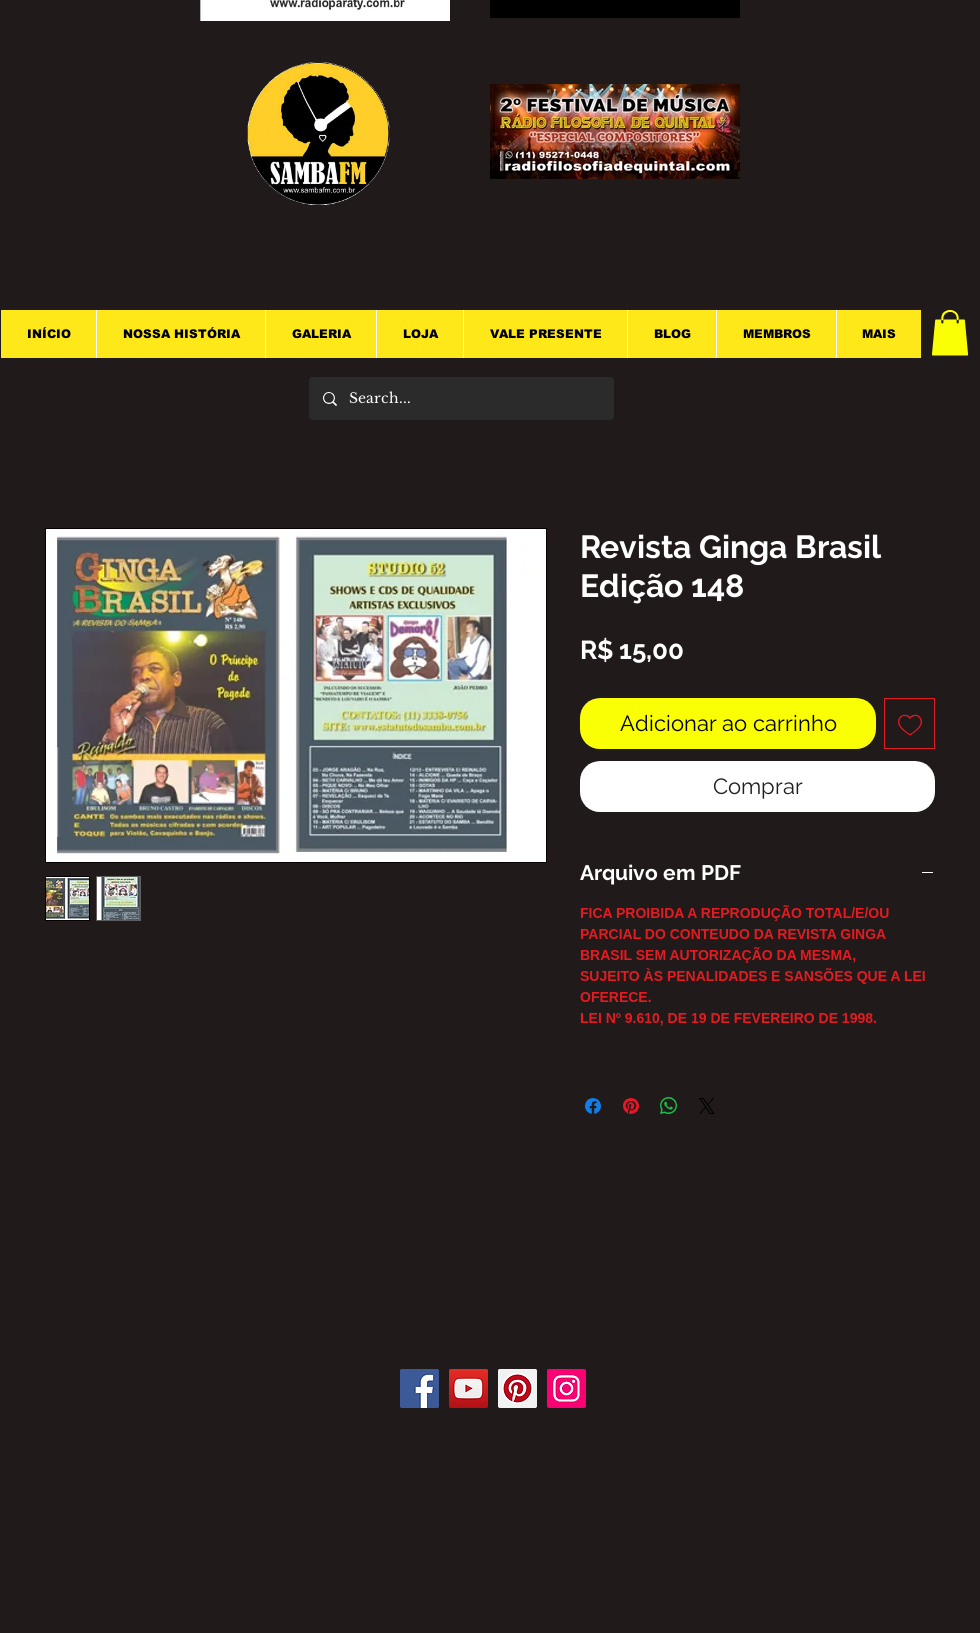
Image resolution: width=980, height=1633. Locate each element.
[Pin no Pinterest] (631, 1106)
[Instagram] (566, 1388)
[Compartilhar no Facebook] (593, 1106)
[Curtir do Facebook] (498, 1309)
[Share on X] (707, 1106)
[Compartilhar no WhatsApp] (669, 1106)
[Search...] (460, 398)
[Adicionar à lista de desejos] (909, 723)
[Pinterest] (517, 1388)
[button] (950, 332)
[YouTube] (468, 1388)
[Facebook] (419, 1388)
